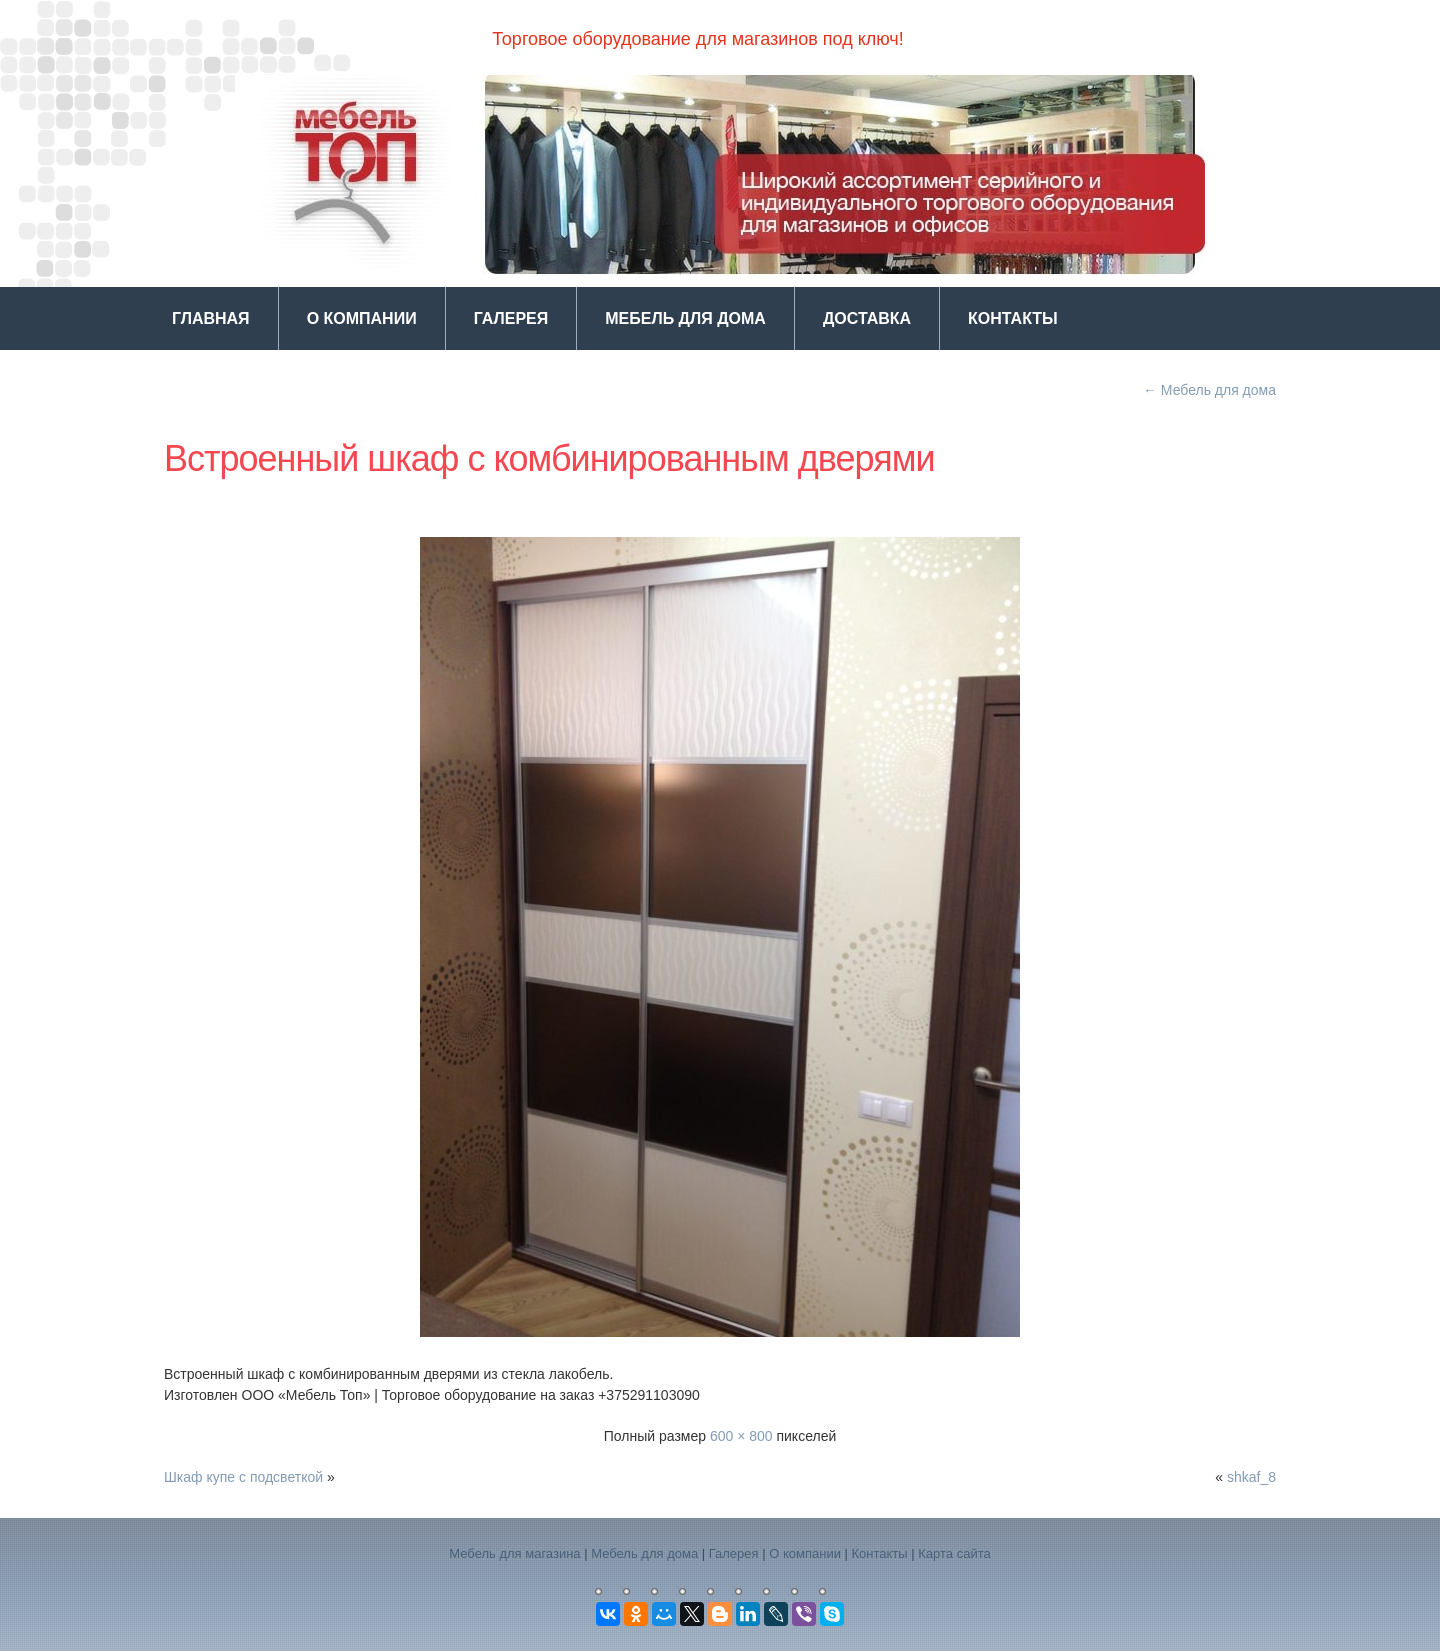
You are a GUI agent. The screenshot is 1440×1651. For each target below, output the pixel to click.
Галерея (511, 318)
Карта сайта (954, 1553)
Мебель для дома (685, 318)
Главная (211, 318)
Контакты (1013, 318)
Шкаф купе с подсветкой (243, 1477)
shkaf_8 (1251, 1477)
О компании (362, 318)
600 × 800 (741, 1436)
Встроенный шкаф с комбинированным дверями (549, 458)
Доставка (867, 318)
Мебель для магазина (514, 1553)
